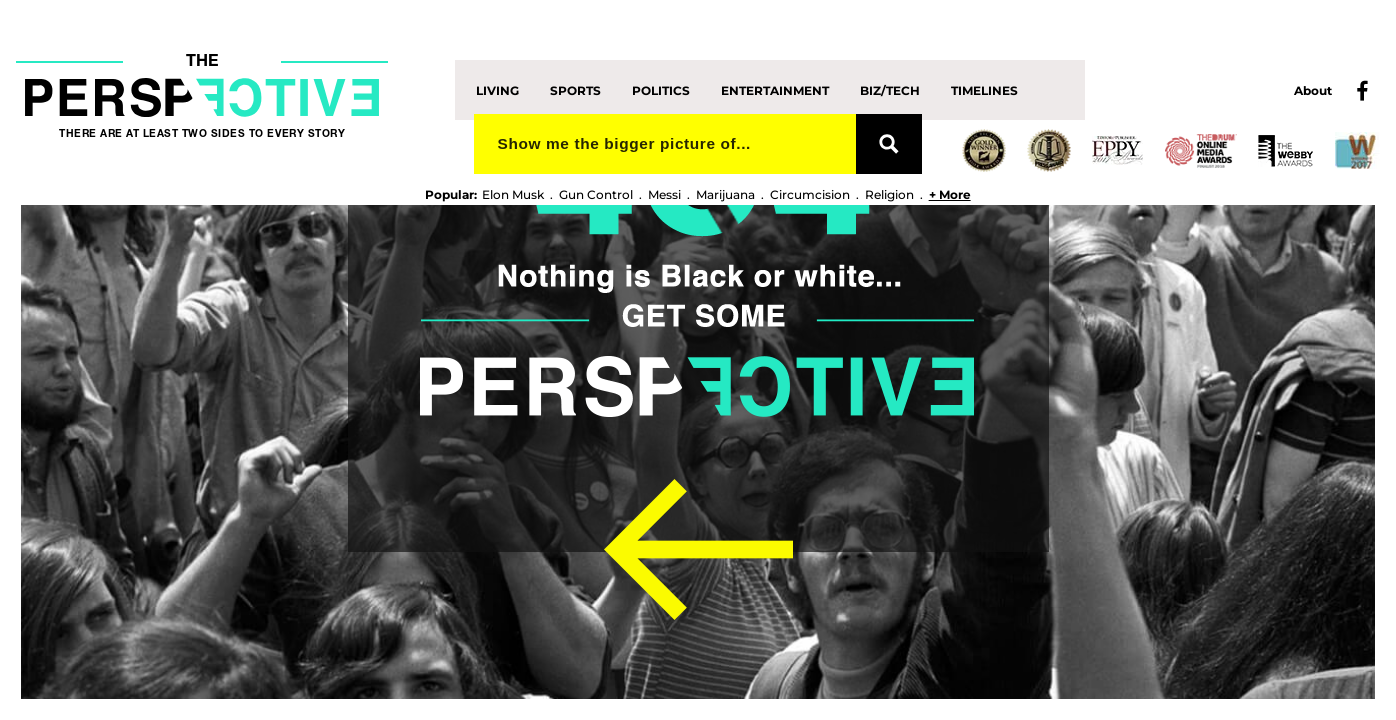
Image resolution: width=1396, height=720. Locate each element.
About (1313, 90)
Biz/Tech (890, 89)
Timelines (984, 89)
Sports (575, 89)
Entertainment (775, 89)
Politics (661, 89)
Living (497, 89)
